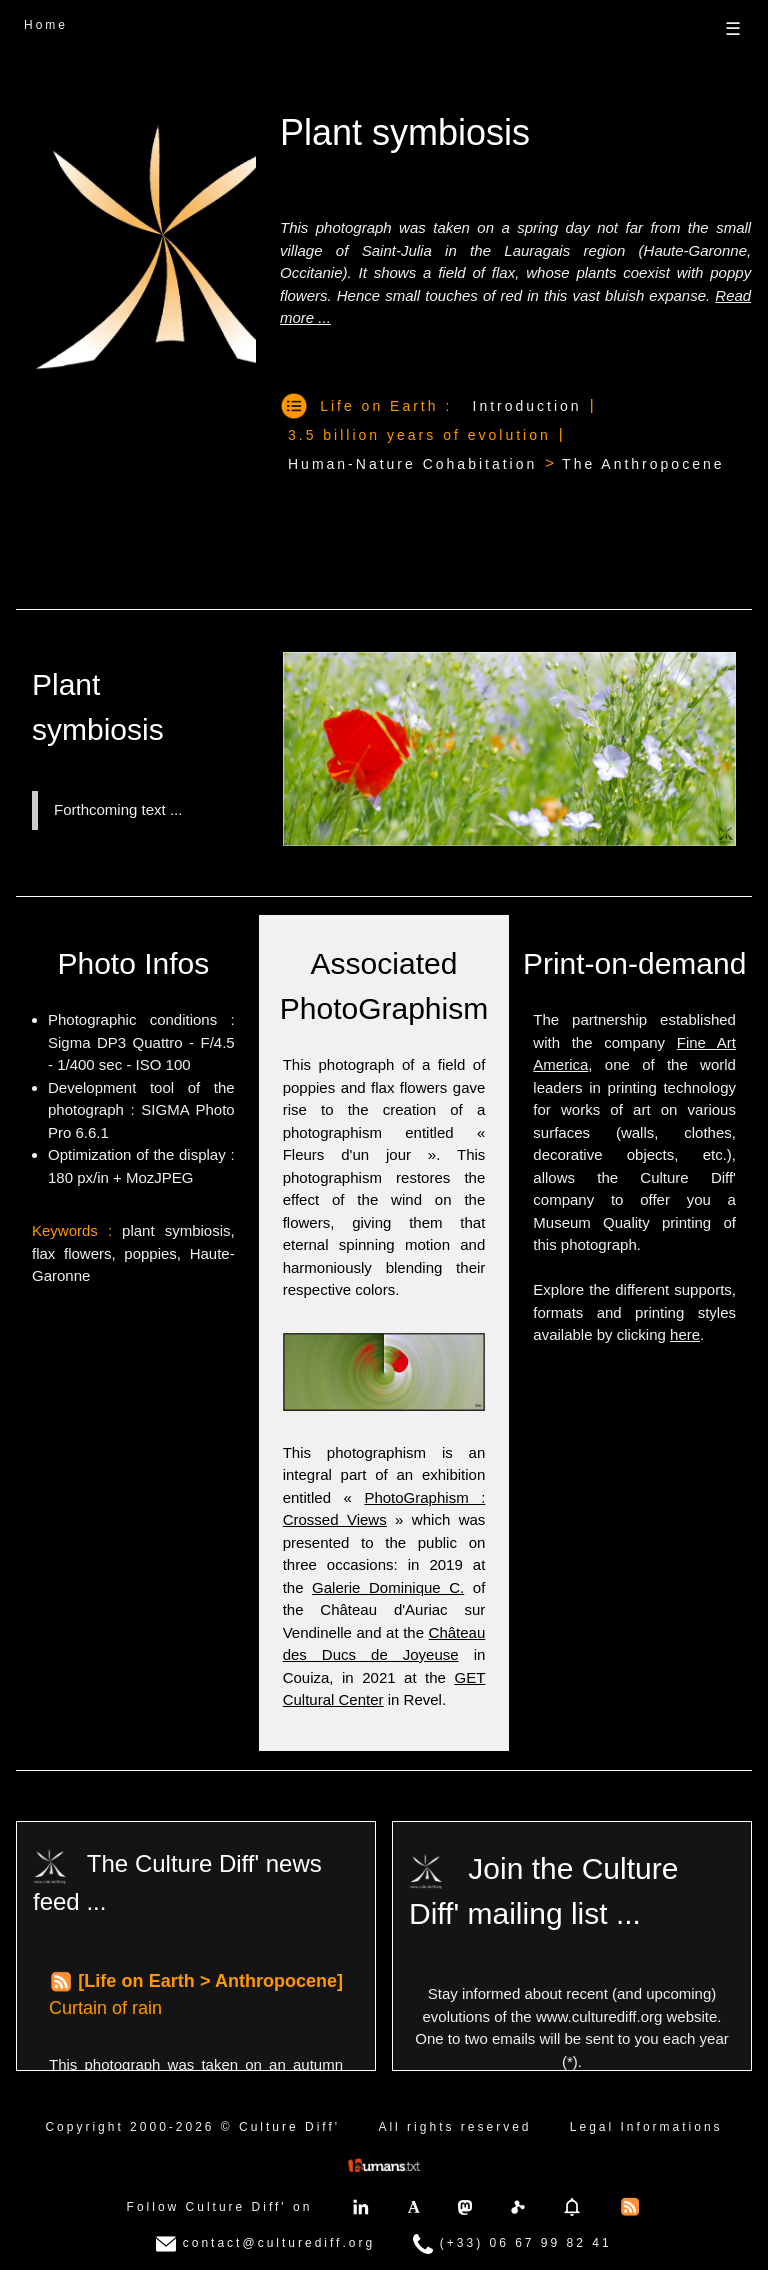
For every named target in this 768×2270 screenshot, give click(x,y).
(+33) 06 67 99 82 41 (512, 2244)
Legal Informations (646, 2127)
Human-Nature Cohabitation (412, 464)
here (685, 1334)
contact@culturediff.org (265, 2244)
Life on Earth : (386, 406)
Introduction (527, 406)
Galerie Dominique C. (388, 1587)
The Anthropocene (643, 464)
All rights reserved (454, 2127)
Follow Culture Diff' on (220, 2207)
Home (46, 25)
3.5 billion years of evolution (419, 435)
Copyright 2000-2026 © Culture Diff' (192, 2127)
